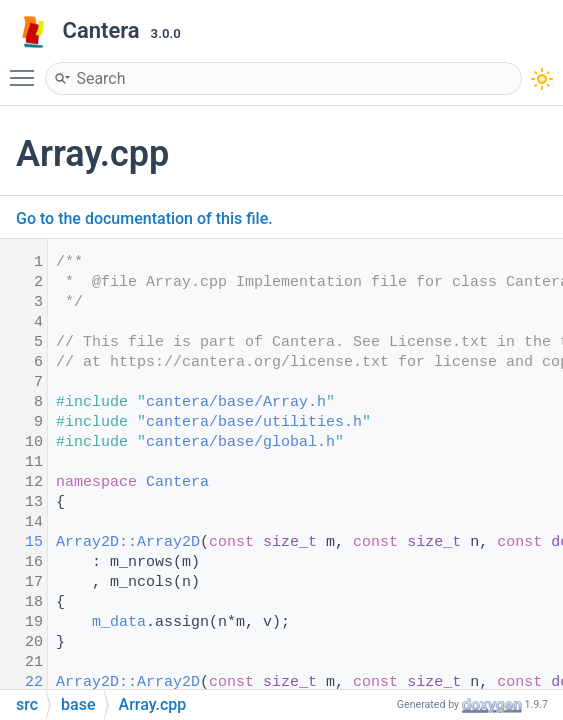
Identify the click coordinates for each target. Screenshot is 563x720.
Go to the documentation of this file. (144, 218)
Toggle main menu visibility (27, 69)
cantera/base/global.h (240, 442)
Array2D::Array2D (128, 542)
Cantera (177, 482)
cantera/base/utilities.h (254, 422)
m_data (119, 622)
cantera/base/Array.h (236, 402)
